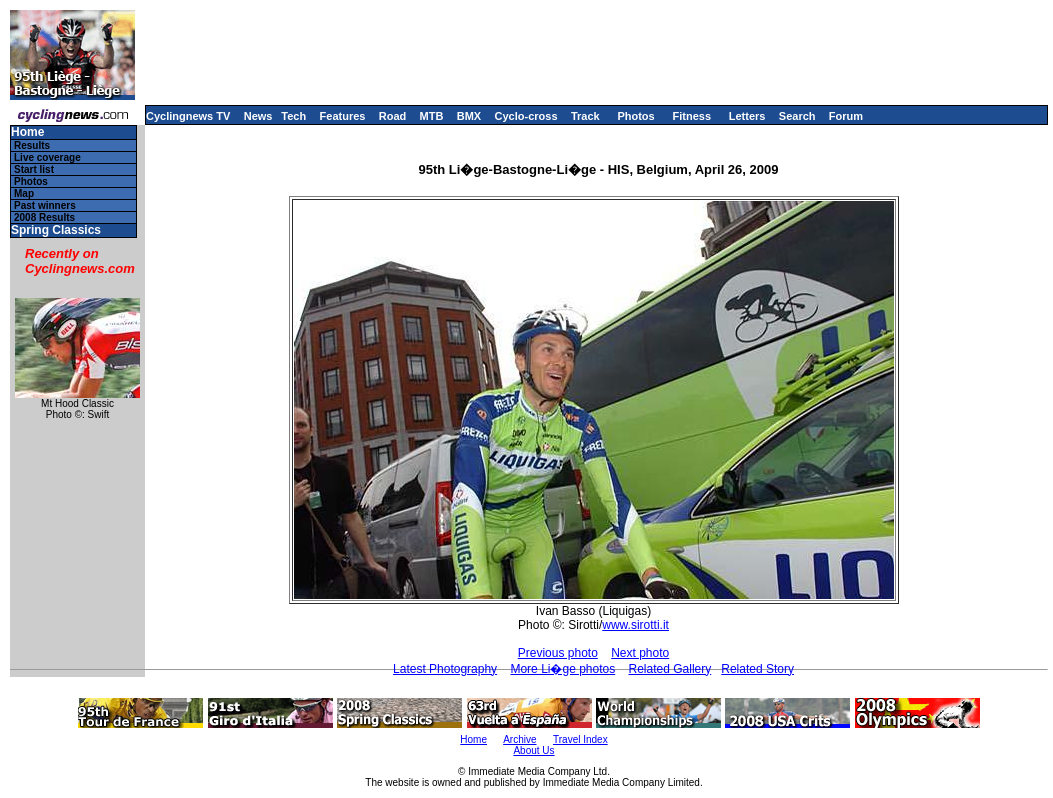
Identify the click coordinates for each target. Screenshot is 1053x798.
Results (32, 145)
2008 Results (44, 217)
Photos (635, 116)
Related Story (757, 669)
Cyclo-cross (526, 116)
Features (343, 116)
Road (393, 116)
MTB (432, 116)
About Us (533, 750)
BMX (469, 116)
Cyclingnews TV (188, 116)
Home (27, 132)
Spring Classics (56, 230)
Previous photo (558, 653)
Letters (747, 116)
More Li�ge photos (562, 669)
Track (585, 116)
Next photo (640, 653)
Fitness (691, 116)
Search (797, 116)
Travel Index (580, 739)
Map (24, 193)
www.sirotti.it (635, 625)
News (258, 116)
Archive (519, 739)
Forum (846, 116)
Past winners (45, 205)
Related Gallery (670, 669)
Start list (34, 169)
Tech (293, 116)
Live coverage (47, 157)
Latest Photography (445, 669)
